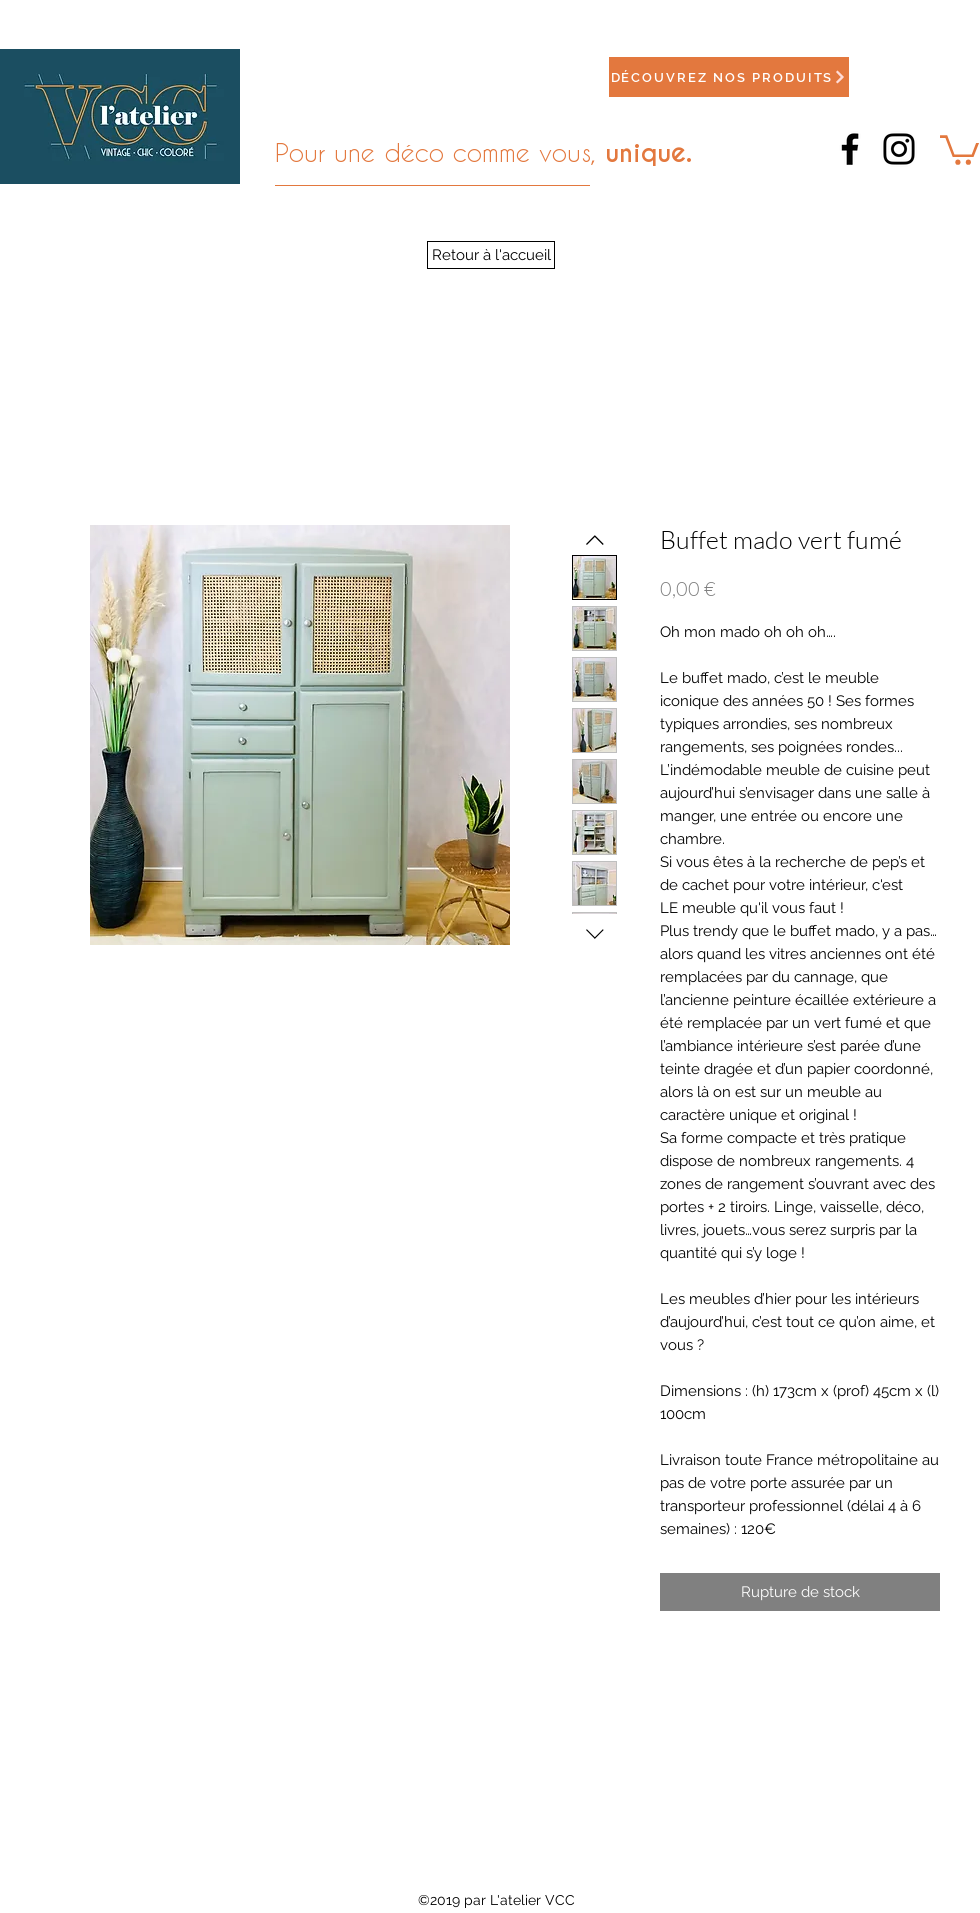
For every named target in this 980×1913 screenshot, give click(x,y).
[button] (959, 148)
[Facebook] (850, 149)
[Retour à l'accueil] (491, 255)
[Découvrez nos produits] (729, 77)
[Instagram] (899, 149)
